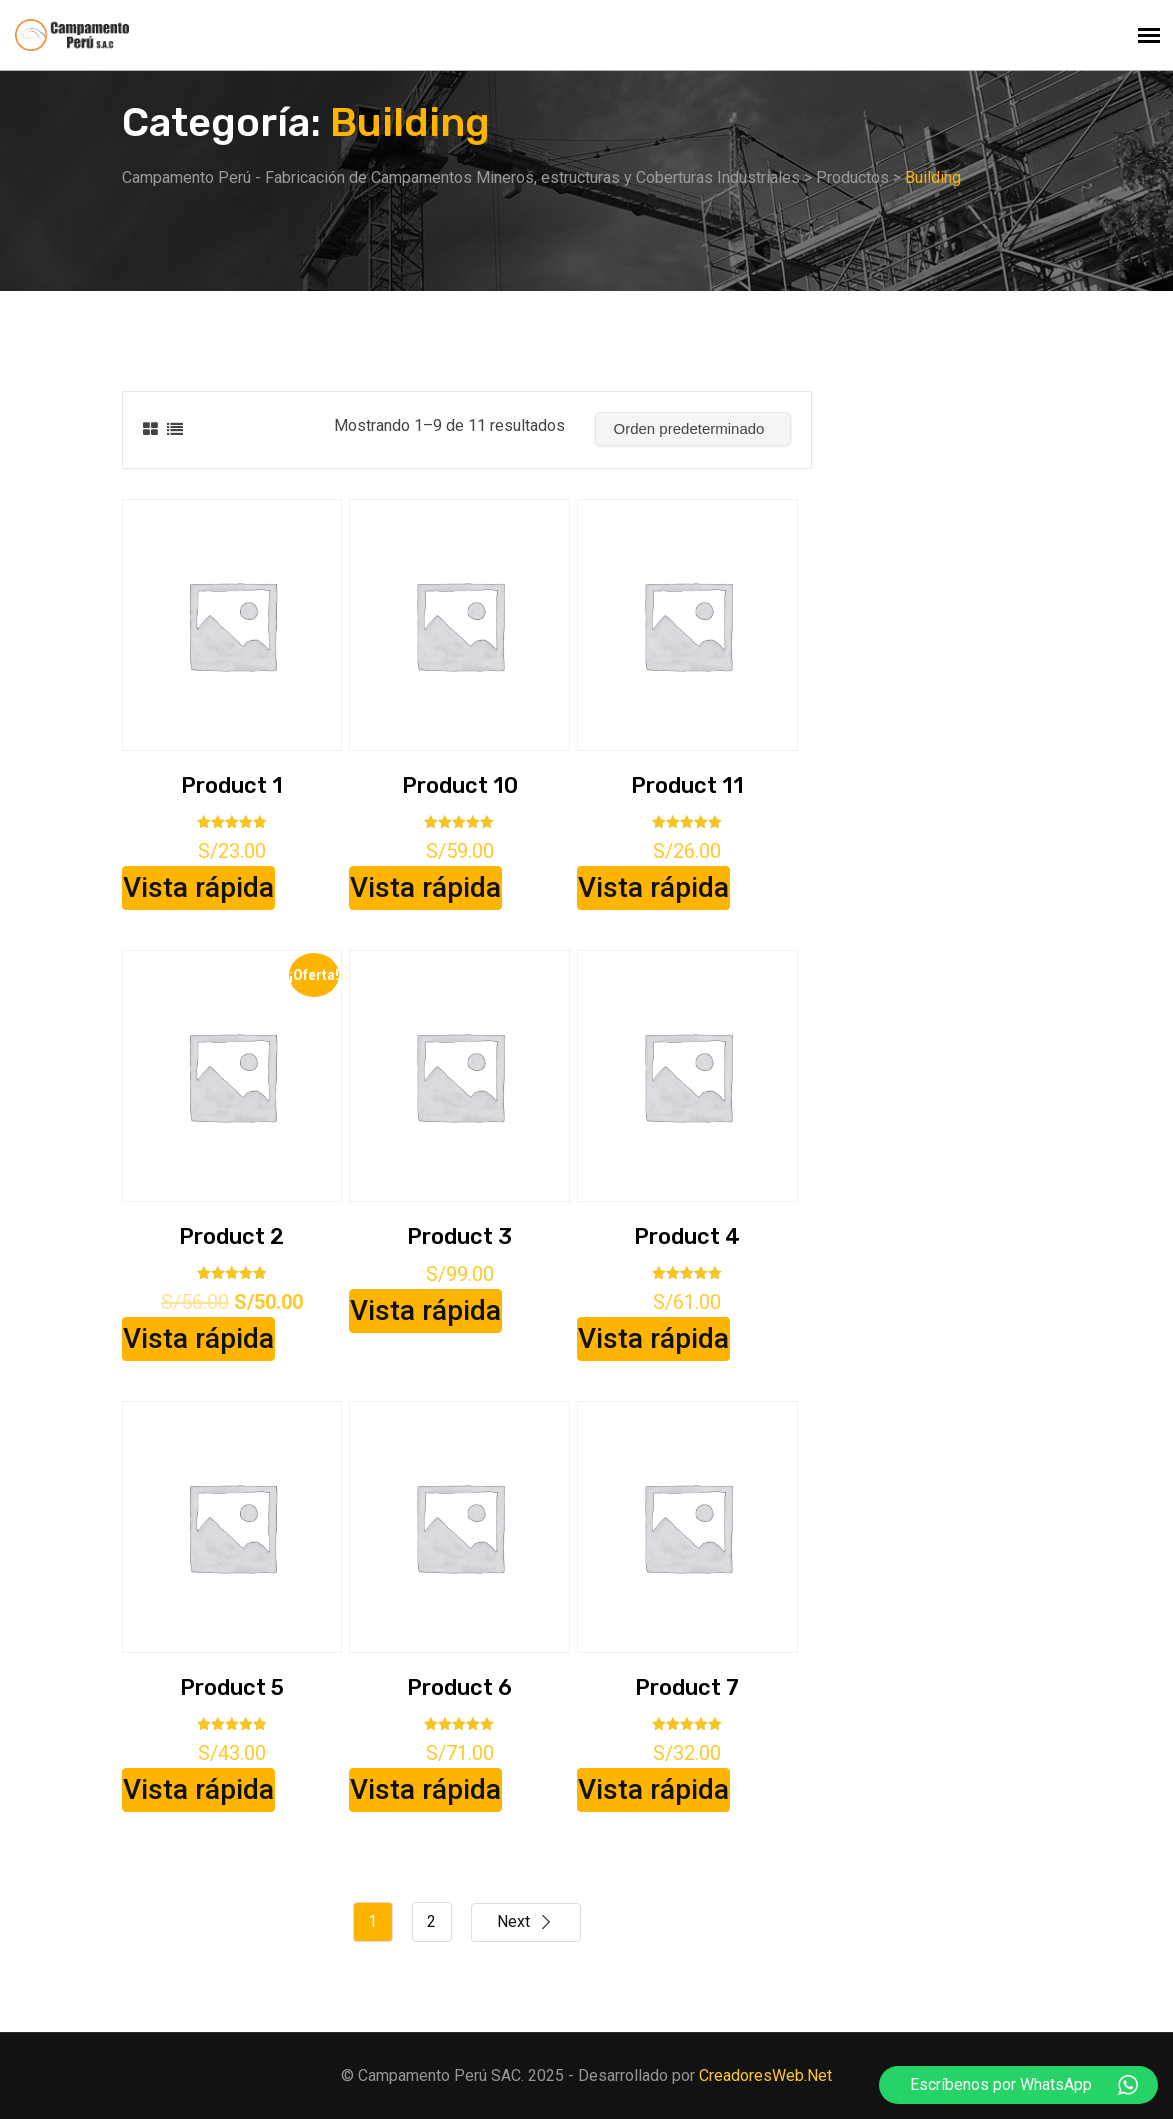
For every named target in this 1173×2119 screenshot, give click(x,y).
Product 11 (687, 785)
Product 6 (459, 1687)
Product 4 (687, 1236)
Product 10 (460, 785)
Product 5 (232, 1687)
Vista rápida (198, 887)
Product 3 (459, 1236)
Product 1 (232, 785)
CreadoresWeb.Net (765, 2075)
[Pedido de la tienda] (693, 429)
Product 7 (687, 1687)
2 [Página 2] (431, 1921)
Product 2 (231, 1236)
